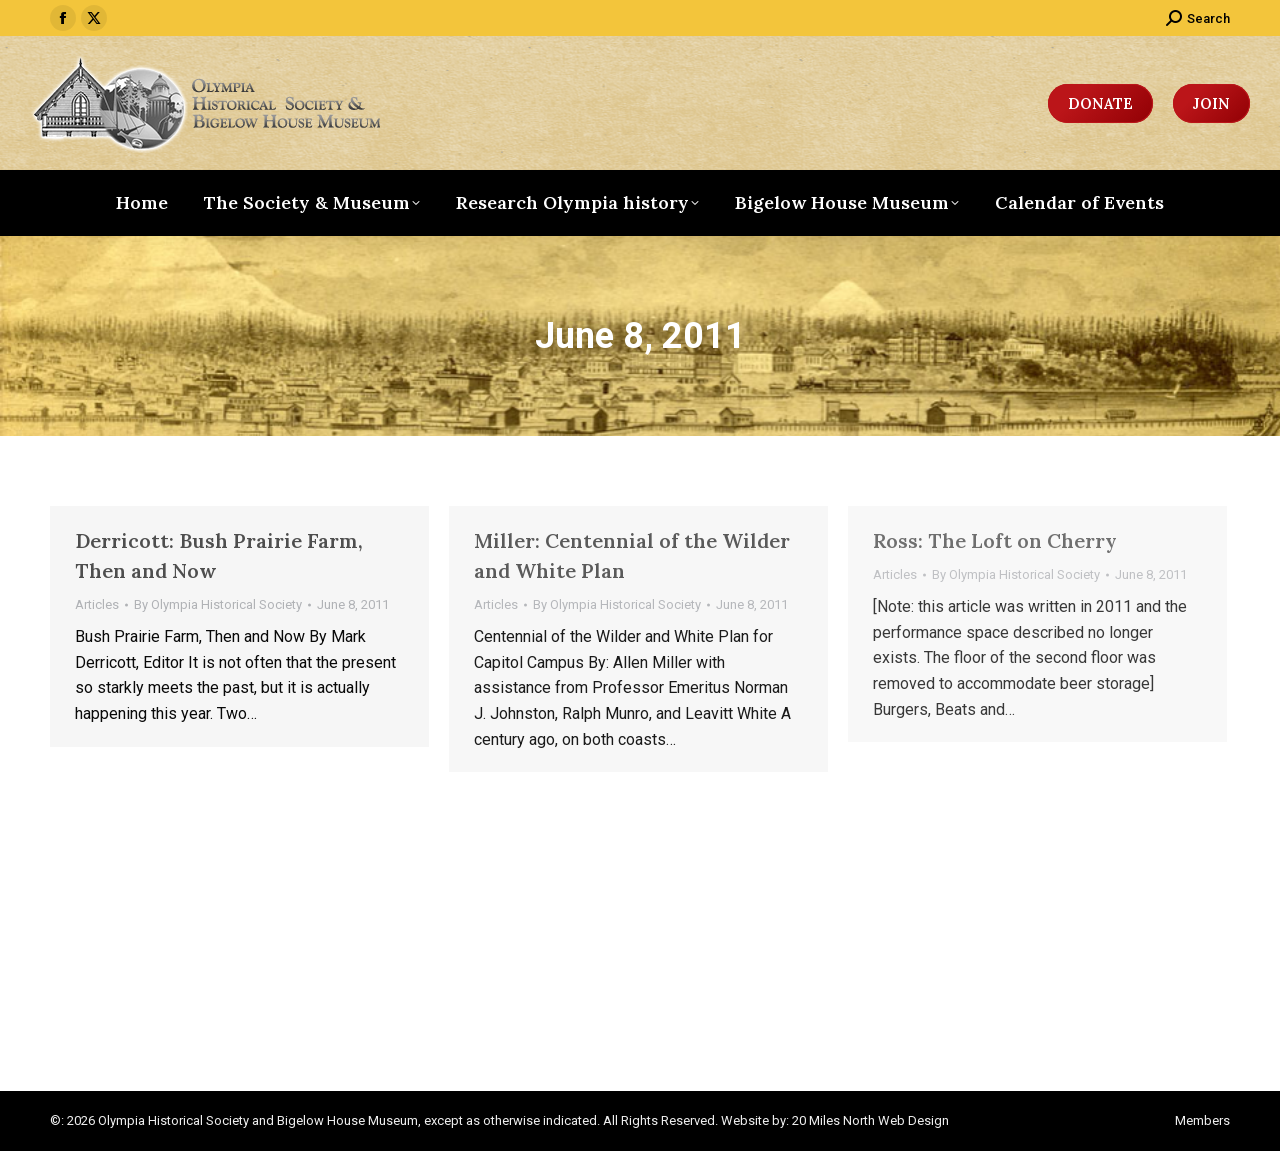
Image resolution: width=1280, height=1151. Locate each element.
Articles (97, 604)
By (218, 604)
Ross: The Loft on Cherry (995, 540)
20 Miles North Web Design (870, 1120)
